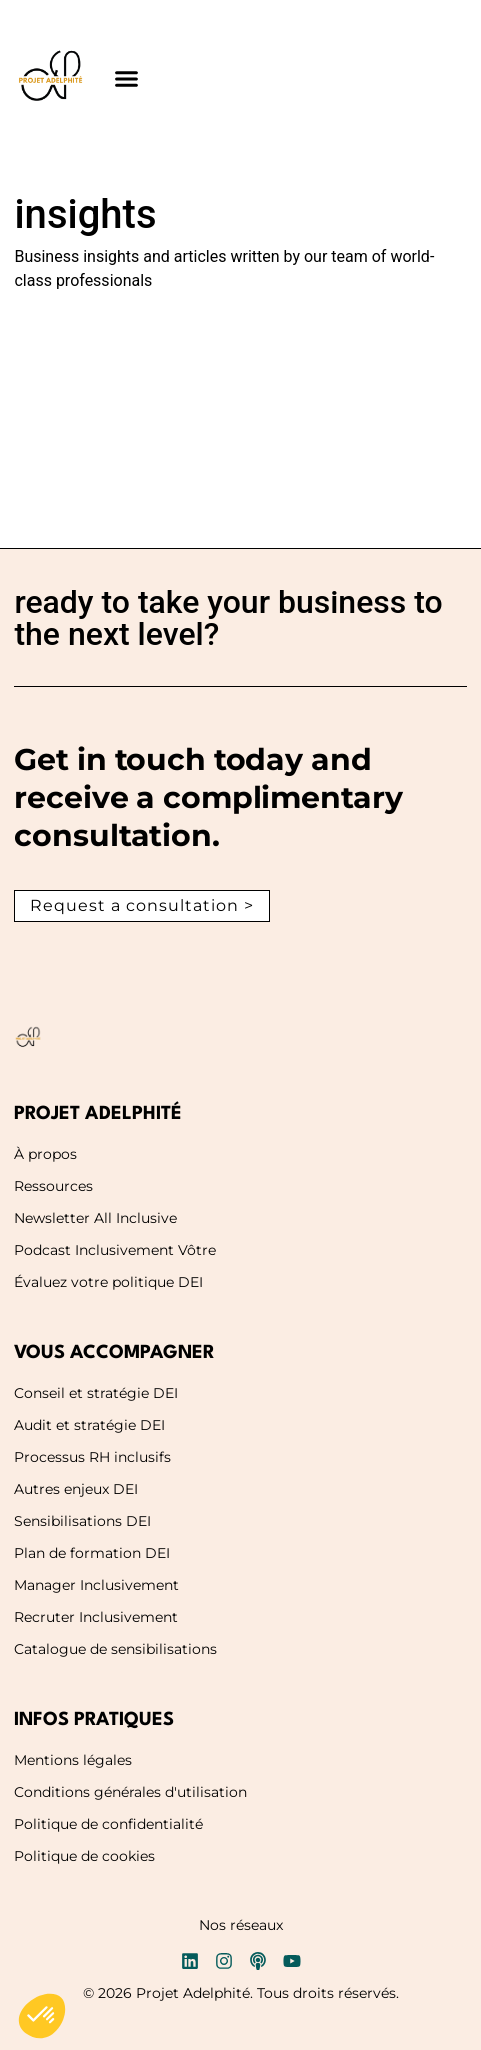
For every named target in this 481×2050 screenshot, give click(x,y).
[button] (126, 79)
